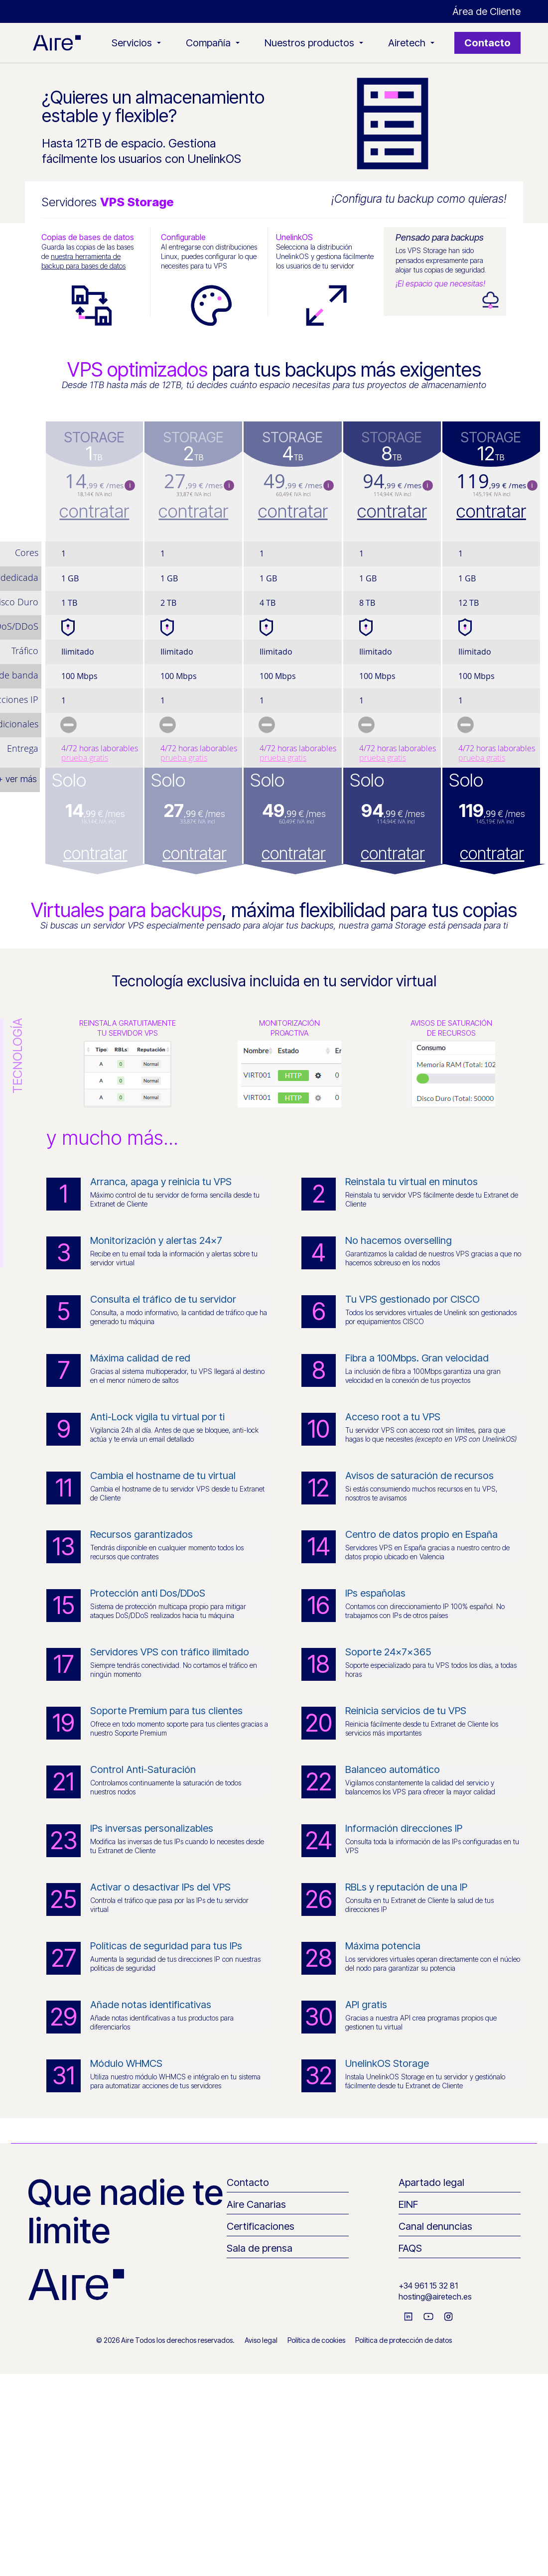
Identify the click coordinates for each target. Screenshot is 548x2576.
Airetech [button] (411, 43)
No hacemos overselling (398, 1240)
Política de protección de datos (403, 2340)
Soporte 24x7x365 (388, 1652)
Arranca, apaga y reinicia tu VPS (161, 1182)
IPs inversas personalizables (151, 1828)
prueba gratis (84, 757)
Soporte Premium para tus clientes (166, 1711)
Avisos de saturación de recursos (419, 1476)
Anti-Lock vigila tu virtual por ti (157, 1417)
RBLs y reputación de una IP (406, 1887)
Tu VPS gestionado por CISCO (412, 1299)
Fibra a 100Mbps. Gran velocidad (417, 1358)
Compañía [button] (213, 43)
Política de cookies (316, 2340)
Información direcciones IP (403, 1828)
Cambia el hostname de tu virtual (163, 1476)
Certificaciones (260, 2226)
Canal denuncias (435, 2226)
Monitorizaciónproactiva (289, 1028)
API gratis (366, 2005)
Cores (26, 552)
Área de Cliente (486, 11)
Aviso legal (261, 2340)
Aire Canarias (256, 2204)
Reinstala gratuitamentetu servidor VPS (127, 1028)
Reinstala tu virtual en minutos (411, 1182)
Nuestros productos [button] (314, 43)
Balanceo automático (392, 1769)
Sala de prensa (259, 2248)
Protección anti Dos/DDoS (147, 1593)
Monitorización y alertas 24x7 (156, 1240)
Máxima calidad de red (140, 1358)
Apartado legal (431, 2182)
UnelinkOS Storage (387, 2063)
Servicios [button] (136, 43)
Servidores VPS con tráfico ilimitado (169, 1652)
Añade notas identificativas (150, 2005)
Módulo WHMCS (126, 2063)
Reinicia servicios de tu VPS (405, 1711)
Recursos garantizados (141, 1534)
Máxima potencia (382, 1946)
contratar (94, 511)
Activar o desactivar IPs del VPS (160, 1887)
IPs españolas (375, 1593)
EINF (408, 2204)
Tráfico (24, 651)
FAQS (410, 2248)
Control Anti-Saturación (143, 1769)
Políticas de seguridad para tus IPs (166, 1946)
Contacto (487, 43)
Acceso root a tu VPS (392, 1417)
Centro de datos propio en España (421, 1534)
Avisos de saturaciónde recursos (451, 1028)
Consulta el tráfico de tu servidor (163, 1299)
